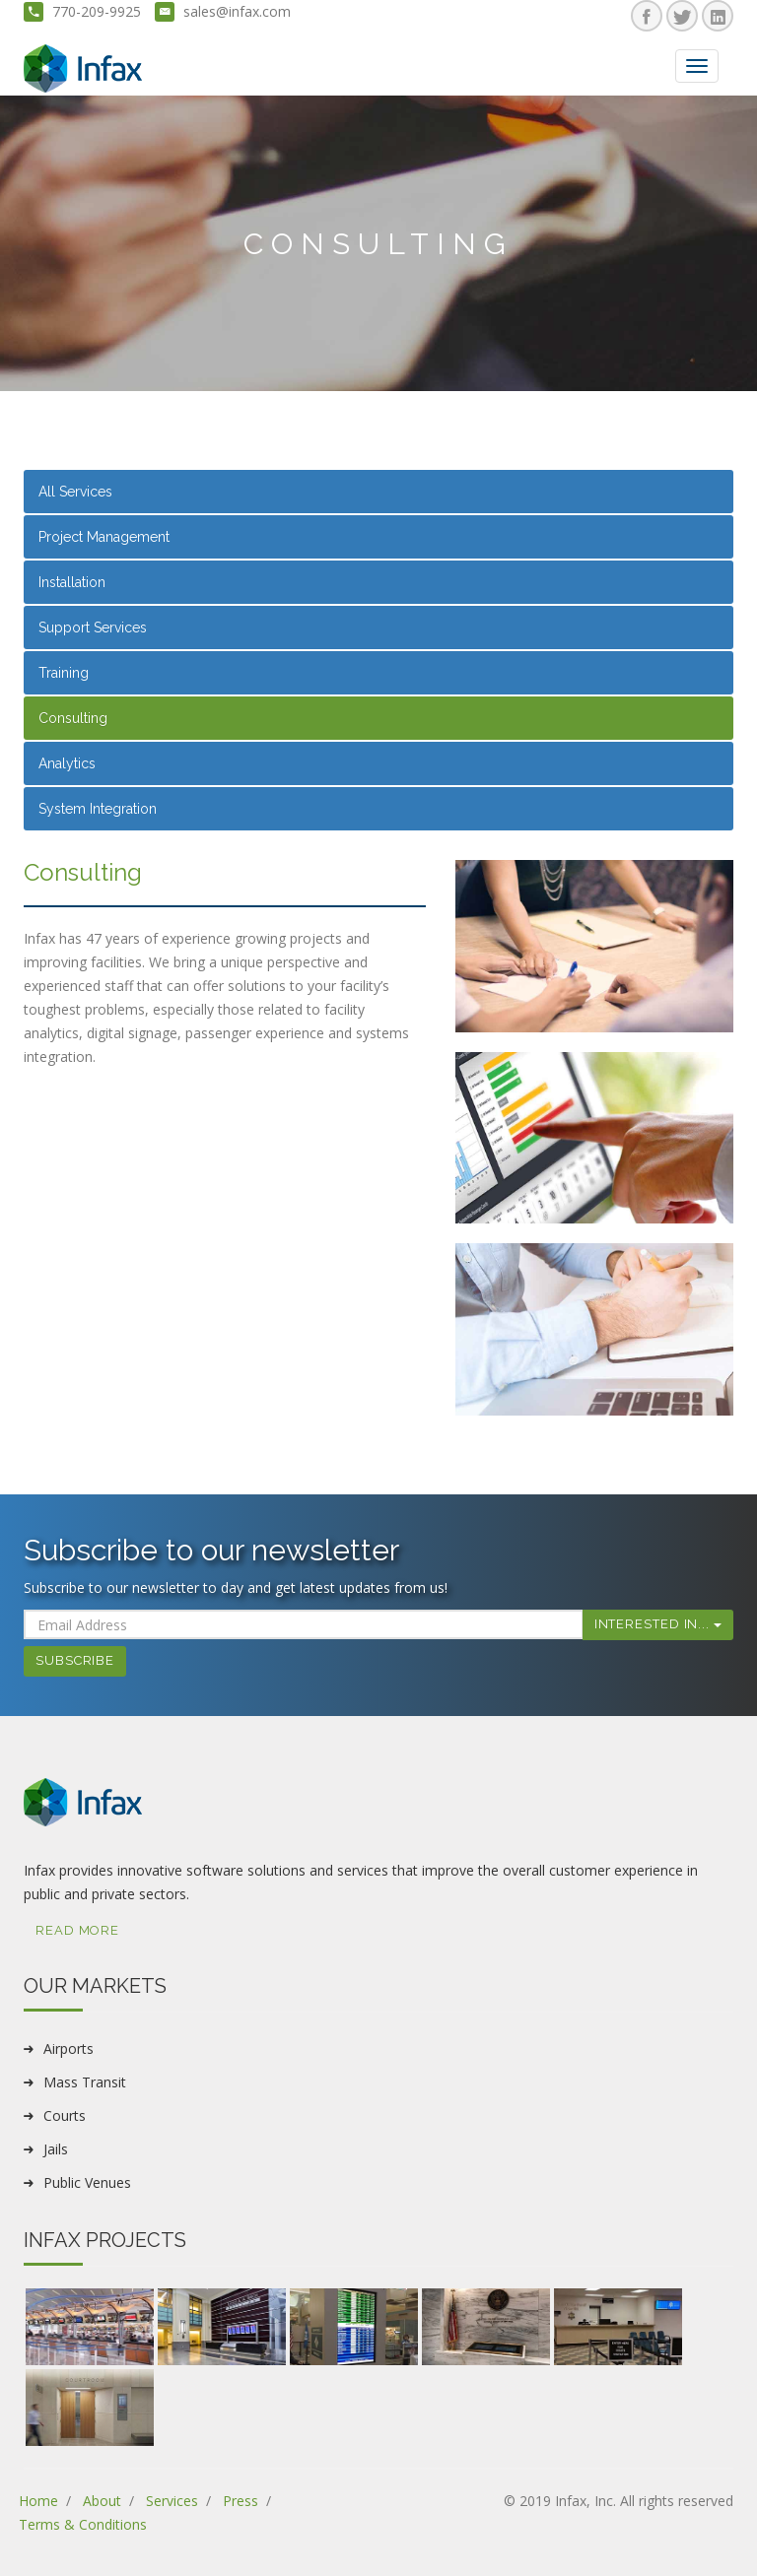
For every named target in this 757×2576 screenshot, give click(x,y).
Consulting (72, 718)
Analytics (67, 763)
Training (63, 673)
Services (172, 2500)
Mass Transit (84, 2082)
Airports (68, 2048)
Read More (77, 1930)
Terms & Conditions (83, 2524)
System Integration (97, 809)
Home (38, 2500)
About (102, 2500)
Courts (64, 2115)
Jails (55, 2149)
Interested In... (658, 1624)
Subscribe (74, 1660)
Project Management (104, 537)
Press (240, 2500)
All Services (75, 491)
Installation (71, 582)
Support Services (92, 627)
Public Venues (87, 2182)
